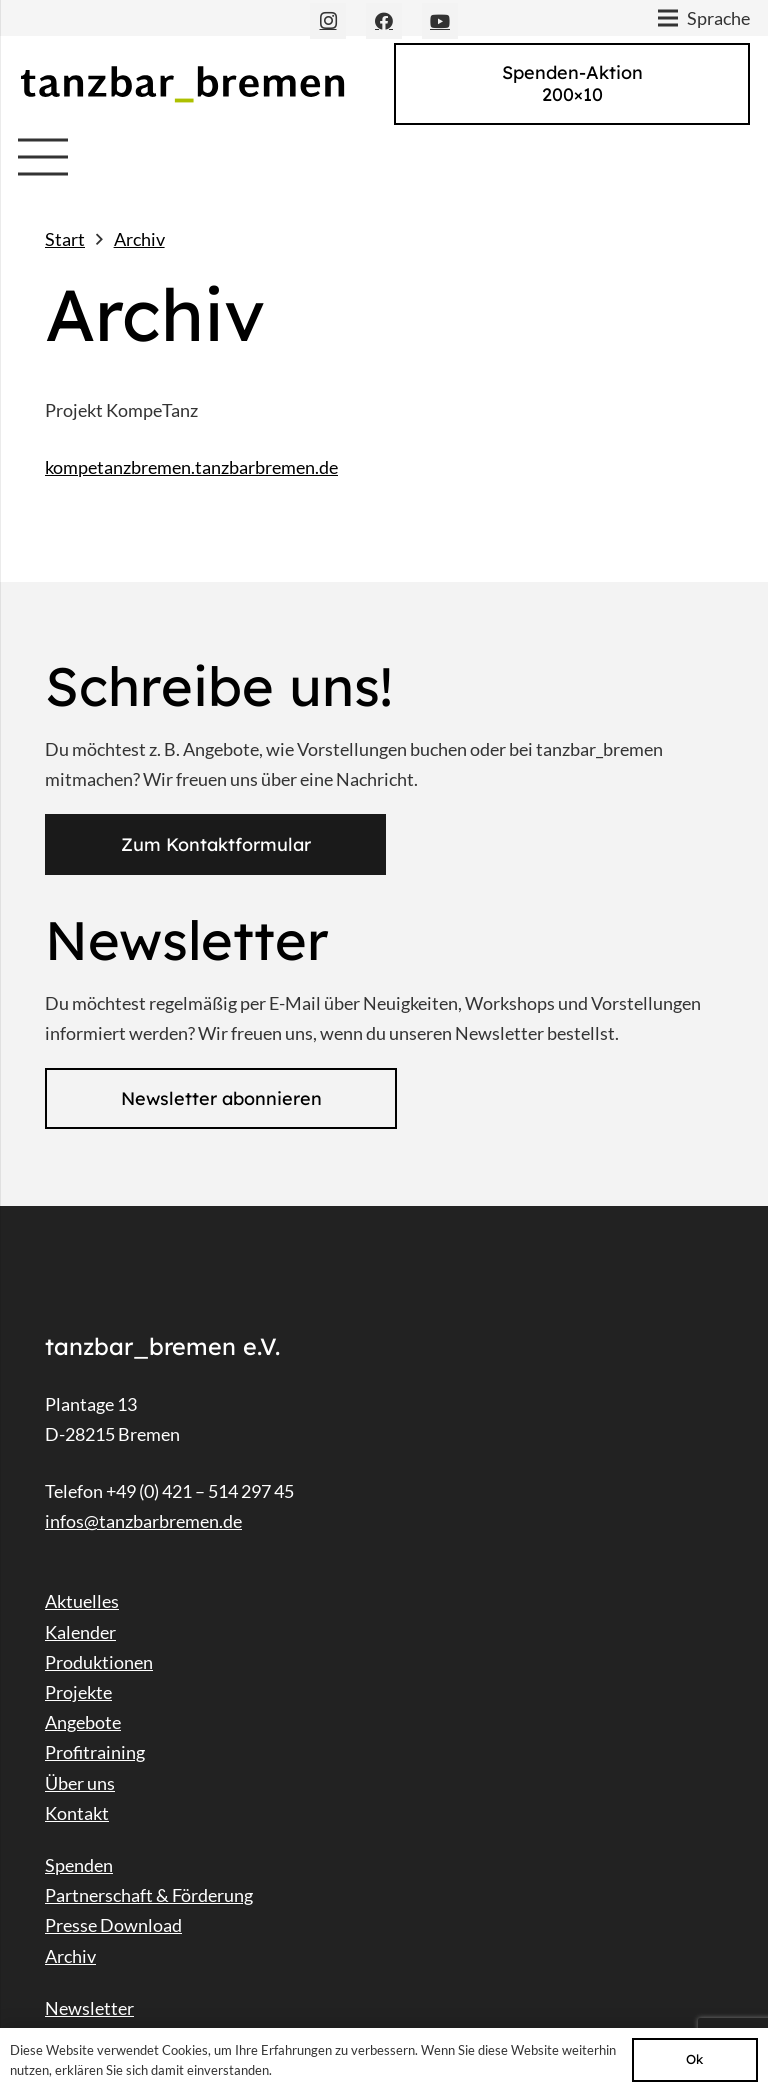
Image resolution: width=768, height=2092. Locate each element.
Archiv (70, 1956)
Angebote (83, 1722)
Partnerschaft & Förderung (149, 1895)
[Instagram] (328, 21)
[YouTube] (440, 21)
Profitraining (95, 1752)
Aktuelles (82, 1601)
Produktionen (99, 1662)
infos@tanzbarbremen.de (143, 1521)
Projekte (78, 1692)
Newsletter (89, 2008)
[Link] (182, 84)
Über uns (80, 1783)
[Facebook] (384, 21)
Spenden (79, 1865)
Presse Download (113, 1925)
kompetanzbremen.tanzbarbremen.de (191, 467)
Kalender (80, 1632)
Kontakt (77, 1813)
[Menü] (43, 157)
